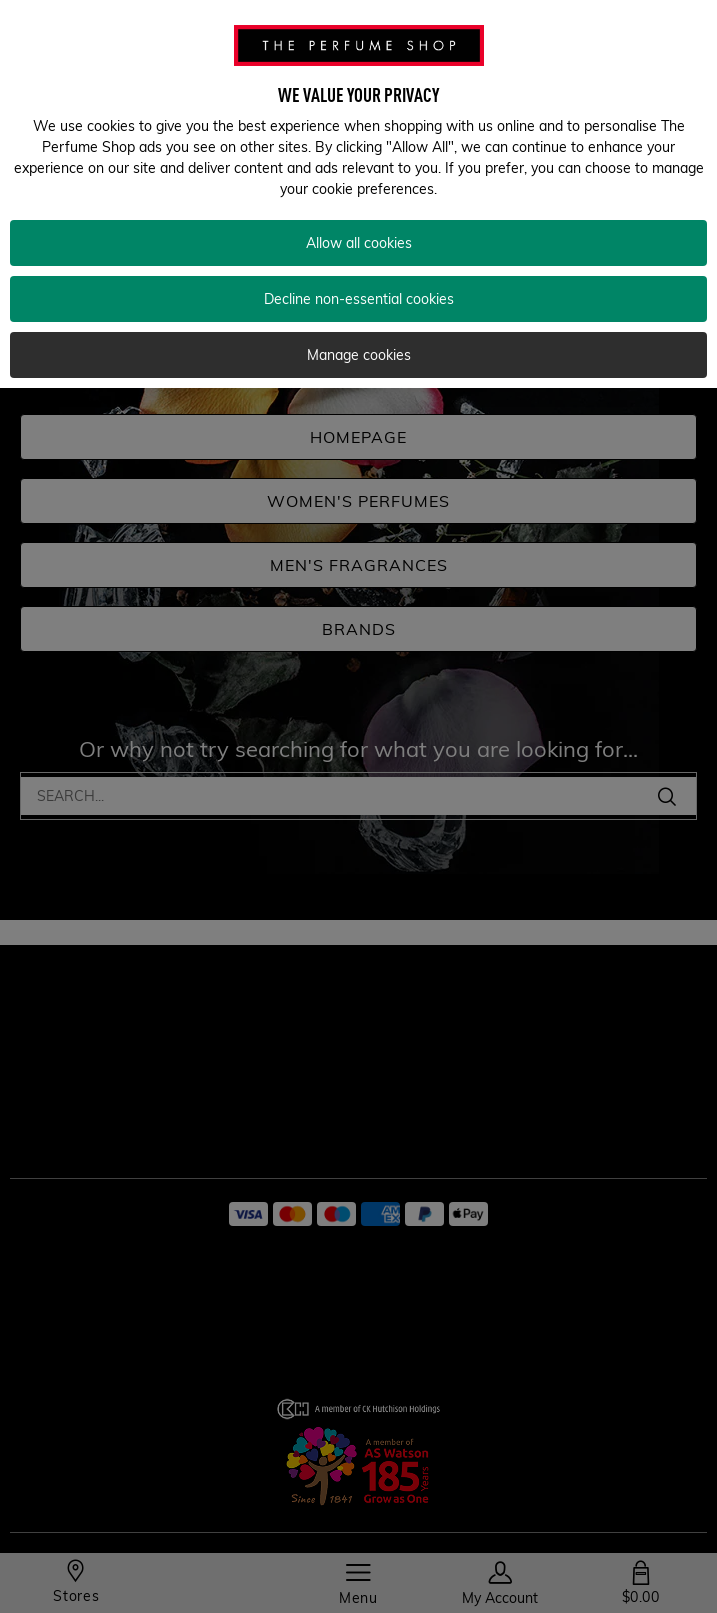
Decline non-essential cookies (359, 299)
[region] (358, 194)
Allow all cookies (359, 243)
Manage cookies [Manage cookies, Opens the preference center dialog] (359, 355)
